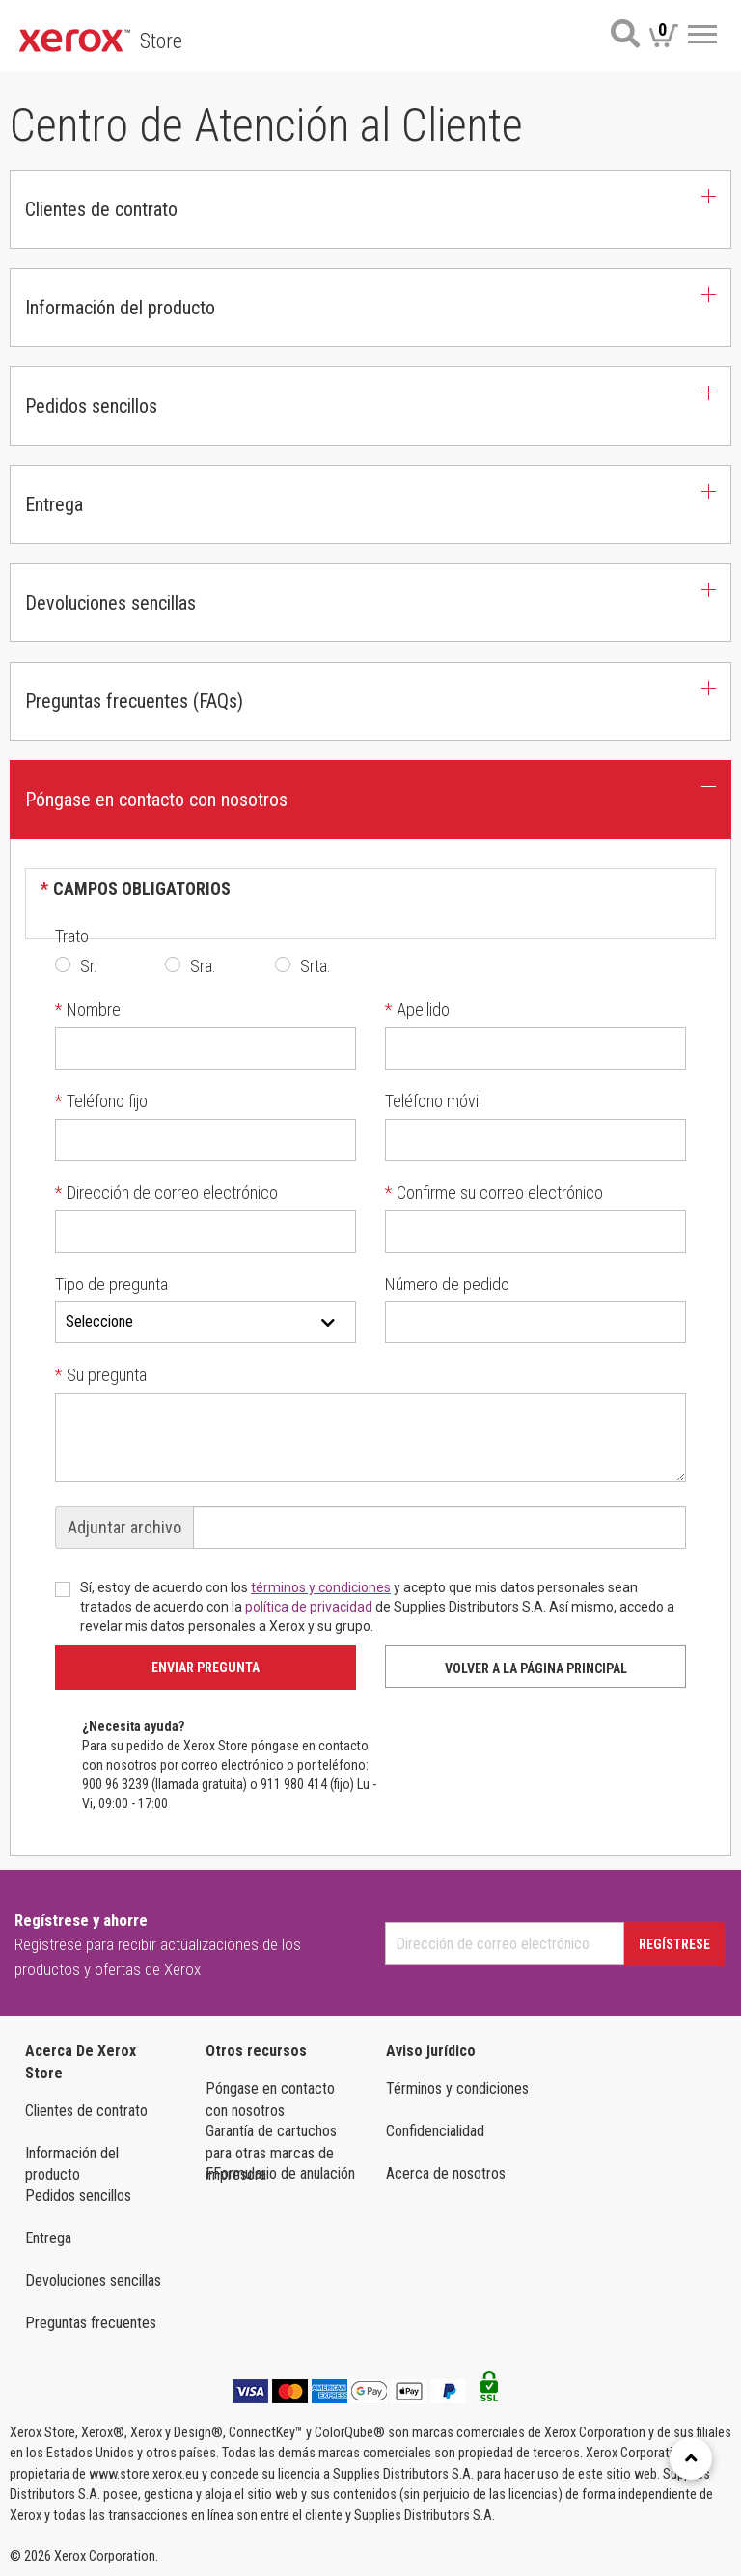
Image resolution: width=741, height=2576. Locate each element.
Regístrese (674, 1944)
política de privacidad (308, 1606)
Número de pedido (447, 1284)
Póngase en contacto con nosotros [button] (156, 799)
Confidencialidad (435, 2131)
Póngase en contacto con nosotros (270, 2099)
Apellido (417, 1009)
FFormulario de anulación (280, 2173)
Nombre (88, 1009)
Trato (72, 936)
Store (161, 41)
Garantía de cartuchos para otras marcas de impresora (271, 2142)
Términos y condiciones (457, 2088)
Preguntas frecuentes (90, 2323)
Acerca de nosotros (446, 2173)
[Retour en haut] (691, 2458)
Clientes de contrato (86, 2110)
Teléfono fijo (101, 1101)
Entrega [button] (54, 504)
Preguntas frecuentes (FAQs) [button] (134, 701)
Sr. (88, 966)
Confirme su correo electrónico (494, 1192)
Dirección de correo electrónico (166, 1192)
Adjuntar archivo (124, 1527)
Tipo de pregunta (111, 1284)
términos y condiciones (321, 1587)
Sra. (203, 966)
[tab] (370, 209)
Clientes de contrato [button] (101, 209)
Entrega (48, 2238)
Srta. (315, 966)
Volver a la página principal (536, 1668)
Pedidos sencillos (78, 2195)
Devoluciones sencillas (93, 2280)
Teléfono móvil (433, 1101)
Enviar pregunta (205, 1667)
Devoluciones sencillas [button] (110, 602)
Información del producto (72, 2164)
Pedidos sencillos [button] (91, 406)
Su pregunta (101, 1375)
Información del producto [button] (120, 307)
